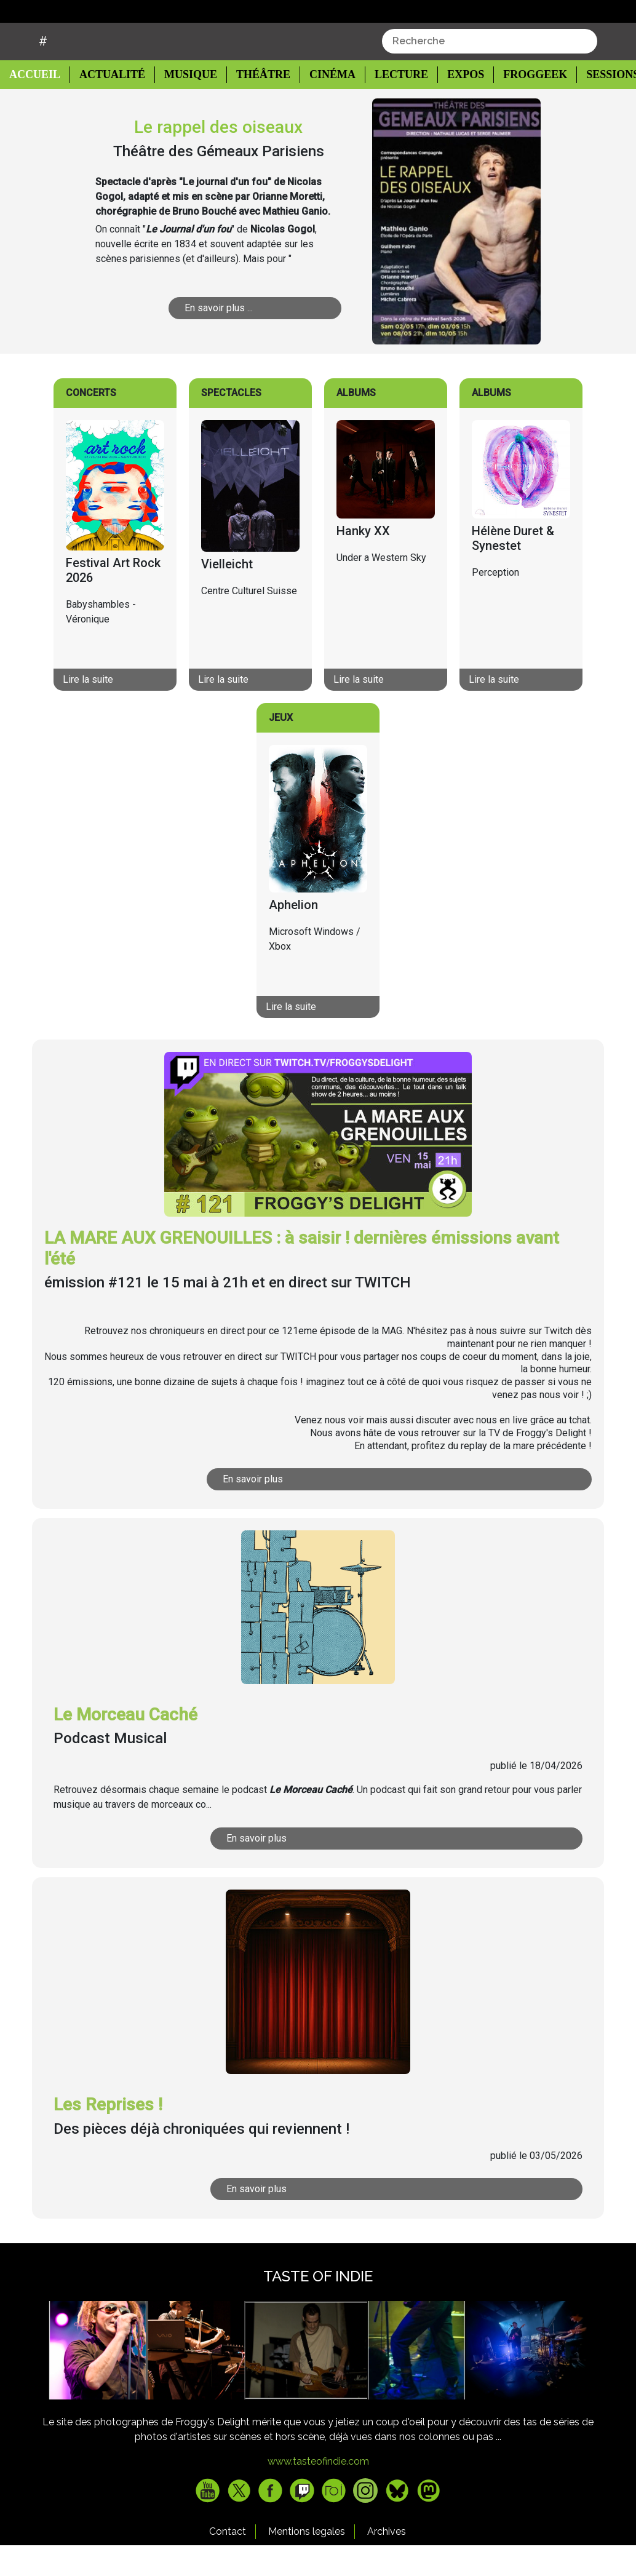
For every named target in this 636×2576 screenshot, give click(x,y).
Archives (386, 2562)
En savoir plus (282, 1510)
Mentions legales (306, 2562)
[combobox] (489, 72)
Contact (227, 2562)
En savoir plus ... (231, 338)
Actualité (108, 105)
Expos (453, 105)
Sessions (599, 105)
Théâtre (255, 105)
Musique (184, 105)
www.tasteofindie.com (318, 2492)
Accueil (38, 104)
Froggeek (521, 105)
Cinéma (322, 105)
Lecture (389, 105)
